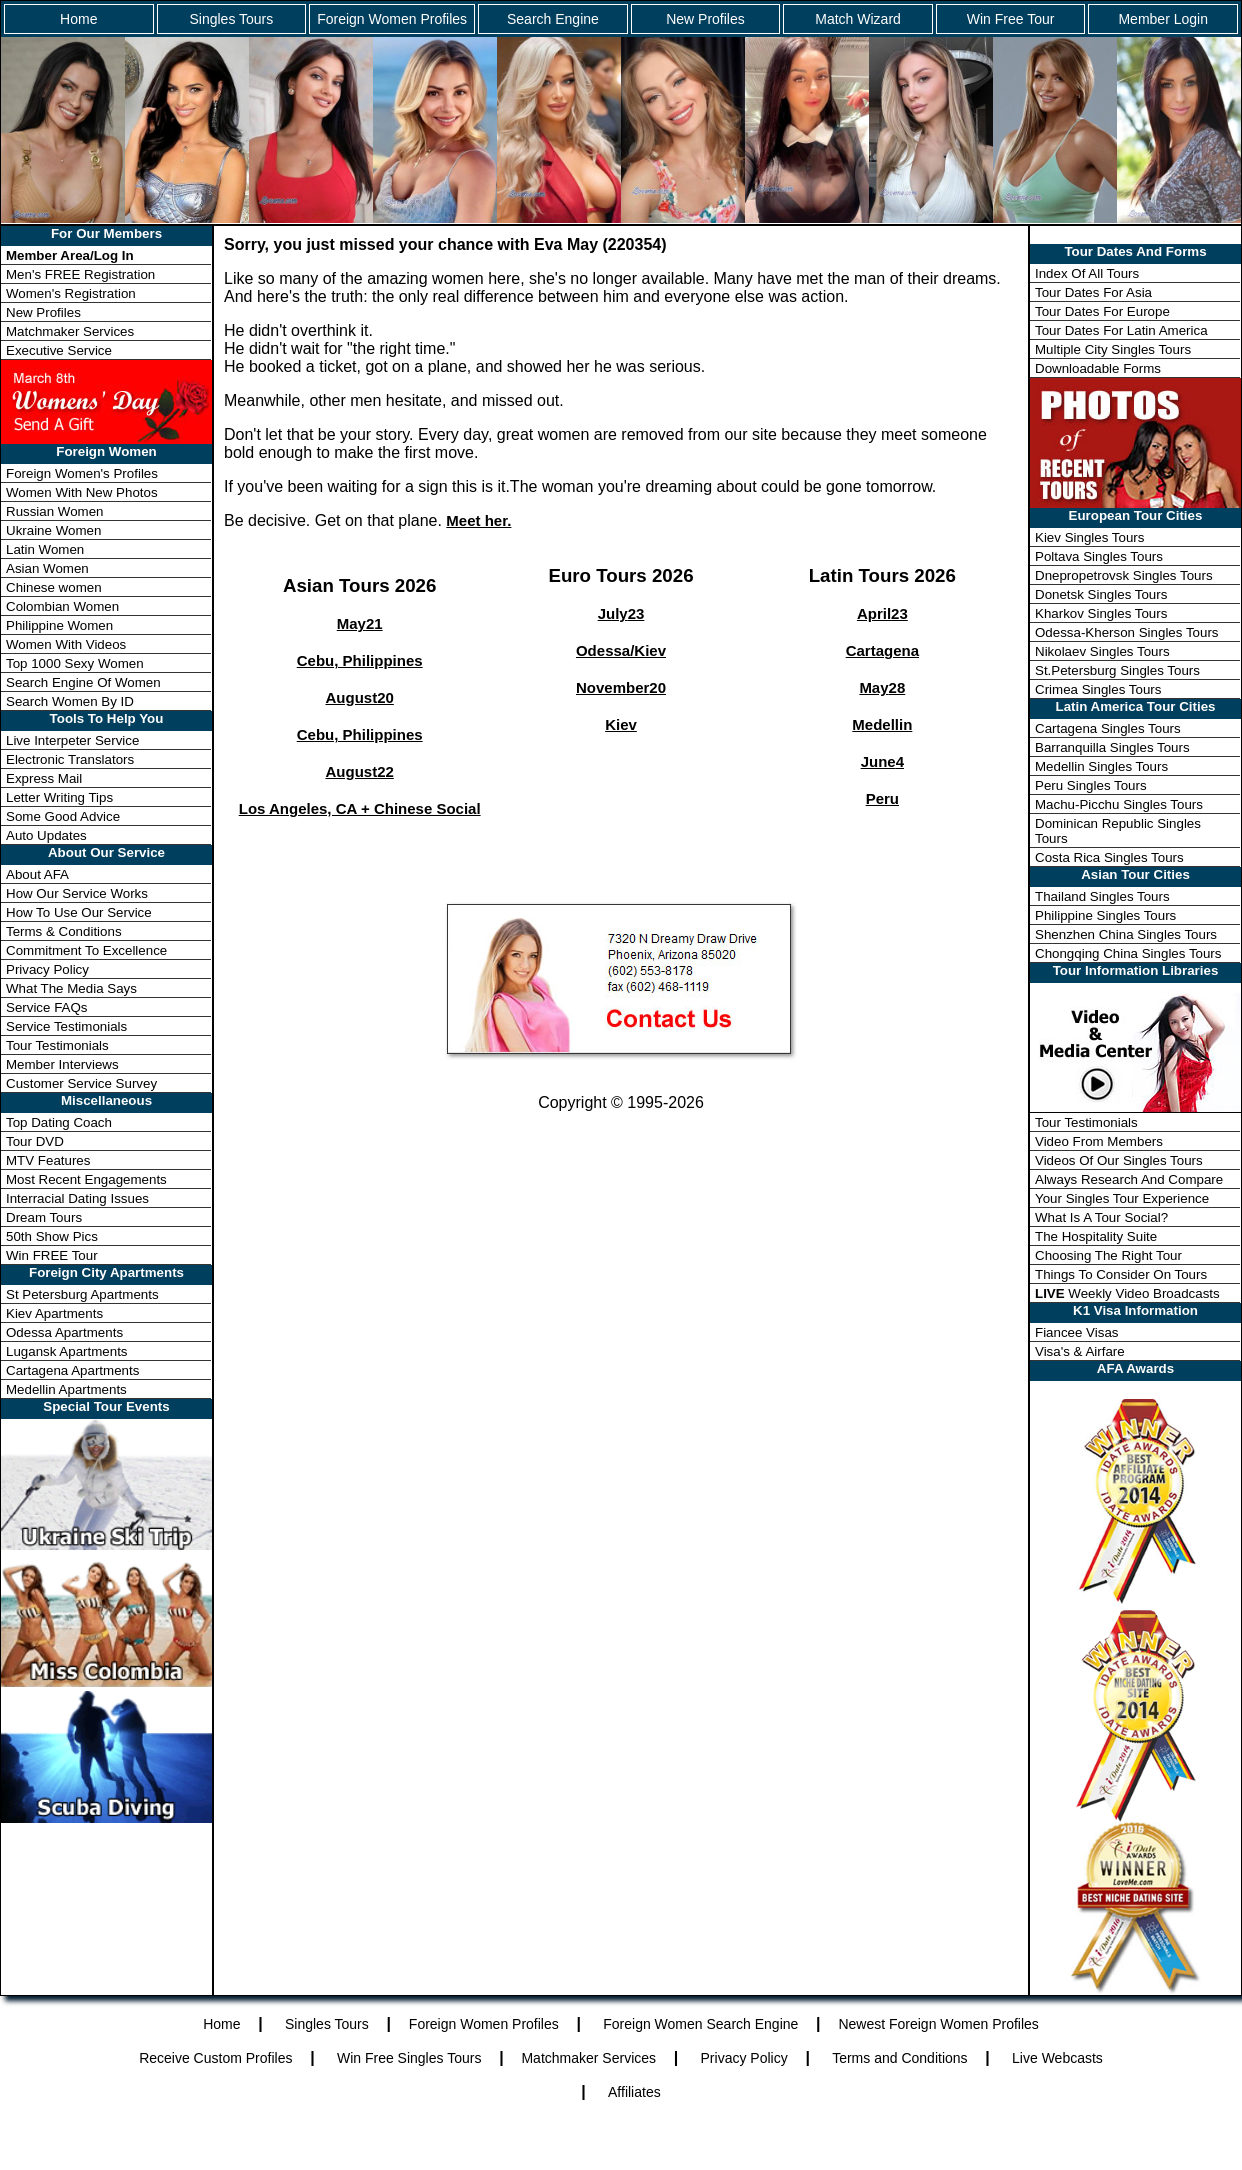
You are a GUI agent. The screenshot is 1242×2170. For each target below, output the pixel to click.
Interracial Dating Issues (77, 1198)
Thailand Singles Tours (1102, 896)
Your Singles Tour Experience (1122, 1198)
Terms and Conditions (899, 2058)
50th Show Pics (52, 1236)
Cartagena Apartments (72, 1370)
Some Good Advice (63, 816)
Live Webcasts (1057, 2058)
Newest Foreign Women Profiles (938, 2024)
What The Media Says (71, 988)
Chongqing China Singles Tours (1128, 953)
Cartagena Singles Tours (1108, 728)
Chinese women (54, 587)
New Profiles (705, 19)
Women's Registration (71, 293)
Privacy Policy (47, 969)
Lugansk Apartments (67, 1351)
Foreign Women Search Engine (700, 2024)
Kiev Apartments (54, 1313)
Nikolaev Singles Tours (1102, 651)
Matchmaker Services (70, 331)
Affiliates (634, 2092)
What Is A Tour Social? (1101, 1217)
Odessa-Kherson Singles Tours (1126, 632)
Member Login (1163, 19)
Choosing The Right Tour (1108, 1255)
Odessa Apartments (64, 1332)
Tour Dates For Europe (1102, 311)
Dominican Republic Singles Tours (1118, 831)
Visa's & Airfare (1080, 1351)
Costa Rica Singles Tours (1109, 857)
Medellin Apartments (66, 1389)
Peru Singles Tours (1091, 785)
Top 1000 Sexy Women (75, 663)
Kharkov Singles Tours (1101, 613)
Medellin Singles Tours (1101, 766)
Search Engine (553, 19)
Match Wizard (858, 19)
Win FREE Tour (52, 1255)
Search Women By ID (70, 701)
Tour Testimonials (57, 1045)
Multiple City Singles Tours (1113, 349)
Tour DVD (35, 1141)
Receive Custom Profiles (215, 2058)
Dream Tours (44, 1217)
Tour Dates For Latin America (1121, 330)
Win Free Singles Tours (409, 2058)
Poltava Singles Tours (1099, 556)
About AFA (37, 874)
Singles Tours (231, 19)
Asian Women (47, 568)
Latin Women (45, 549)
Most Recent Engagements (86, 1179)
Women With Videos (66, 644)
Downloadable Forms (1098, 368)
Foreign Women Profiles (392, 19)
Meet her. (478, 520)
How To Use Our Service (79, 912)
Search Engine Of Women (83, 682)
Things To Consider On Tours (1121, 1274)
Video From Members (1099, 1141)
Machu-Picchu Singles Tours (1119, 804)
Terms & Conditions (64, 931)
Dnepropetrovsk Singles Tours (1124, 575)
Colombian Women (62, 606)
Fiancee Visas (1076, 1332)
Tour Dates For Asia (1093, 292)
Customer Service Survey (81, 1083)
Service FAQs (46, 1007)
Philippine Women (59, 625)
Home (78, 19)
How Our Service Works (77, 893)
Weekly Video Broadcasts (1127, 1293)
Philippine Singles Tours (1105, 915)
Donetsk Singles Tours (1101, 594)
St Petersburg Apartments (82, 1294)
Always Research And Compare (1129, 1179)
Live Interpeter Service (72, 740)
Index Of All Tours (1087, 273)
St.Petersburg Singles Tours (1117, 670)
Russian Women (55, 511)
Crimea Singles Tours (1098, 689)
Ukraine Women (53, 530)
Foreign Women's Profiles (82, 473)
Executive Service (59, 350)
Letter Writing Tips (59, 797)
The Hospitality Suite (1096, 1236)
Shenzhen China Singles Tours (1126, 934)
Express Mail (44, 778)
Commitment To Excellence (86, 950)
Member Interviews (62, 1064)
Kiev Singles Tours (1089, 537)
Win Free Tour (1011, 19)
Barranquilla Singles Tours (1112, 747)
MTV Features (48, 1160)
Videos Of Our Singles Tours (1119, 1160)
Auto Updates (46, 835)
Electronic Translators (70, 759)
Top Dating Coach (59, 1122)
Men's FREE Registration (80, 274)
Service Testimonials (66, 1026)
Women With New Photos (82, 492)
